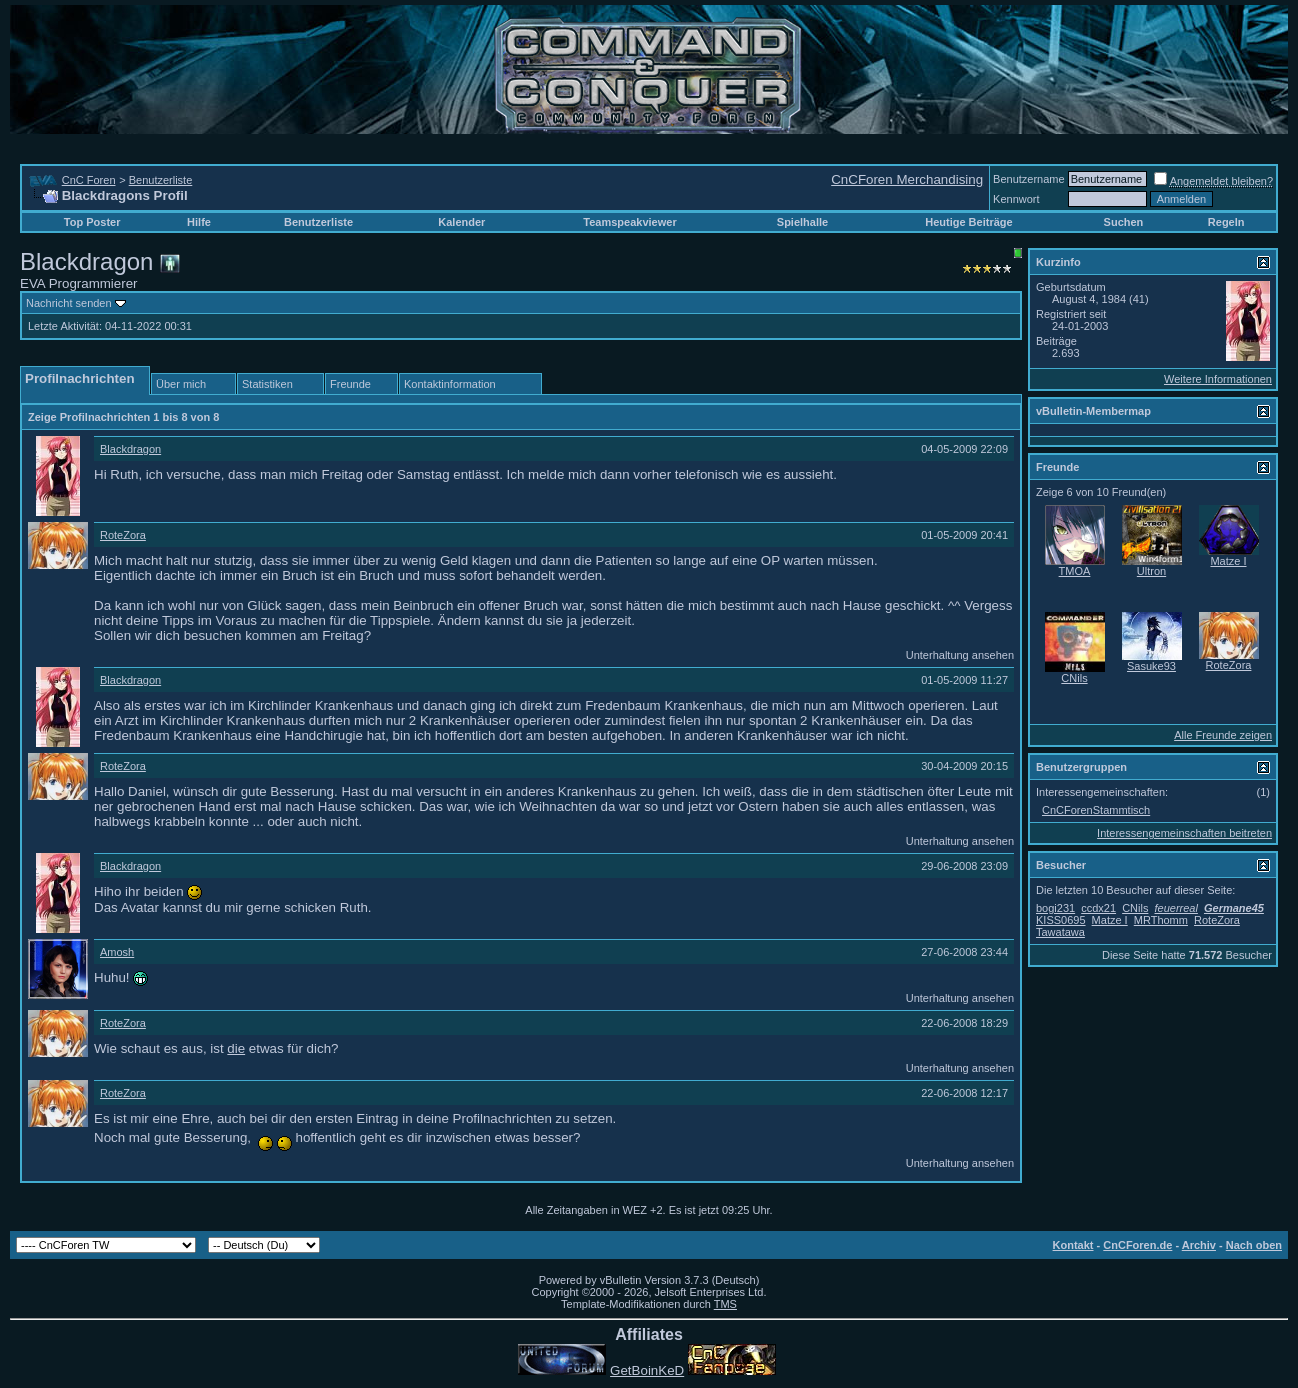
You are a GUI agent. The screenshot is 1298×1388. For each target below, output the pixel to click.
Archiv (1199, 1245)
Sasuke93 (1151, 666)
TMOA (1075, 571)
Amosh (117, 952)
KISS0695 (1061, 920)
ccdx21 (1098, 908)
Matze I (1228, 561)
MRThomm (1161, 920)
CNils (1074, 678)
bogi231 (1055, 908)
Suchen (1124, 222)
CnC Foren (89, 180)
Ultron (1151, 571)
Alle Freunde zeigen (1223, 735)
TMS (725, 1304)
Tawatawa (1060, 932)
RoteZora (123, 535)
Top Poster (92, 222)
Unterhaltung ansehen (960, 655)
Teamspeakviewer (629, 222)
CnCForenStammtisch (1096, 810)
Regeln (1226, 222)
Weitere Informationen (1218, 379)
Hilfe (199, 222)
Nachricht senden (69, 303)
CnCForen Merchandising (907, 179)
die (236, 1048)
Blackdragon (130, 449)
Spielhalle (802, 222)
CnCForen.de (1137, 1245)
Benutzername (1029, 179)
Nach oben (1254, 1245)
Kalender (461, 222)
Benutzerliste (161, 180)
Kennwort (1016, 199)
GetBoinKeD (647, 1370)
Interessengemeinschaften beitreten (1184, 833)
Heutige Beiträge (968, 222)
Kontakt (1073, 1245)
